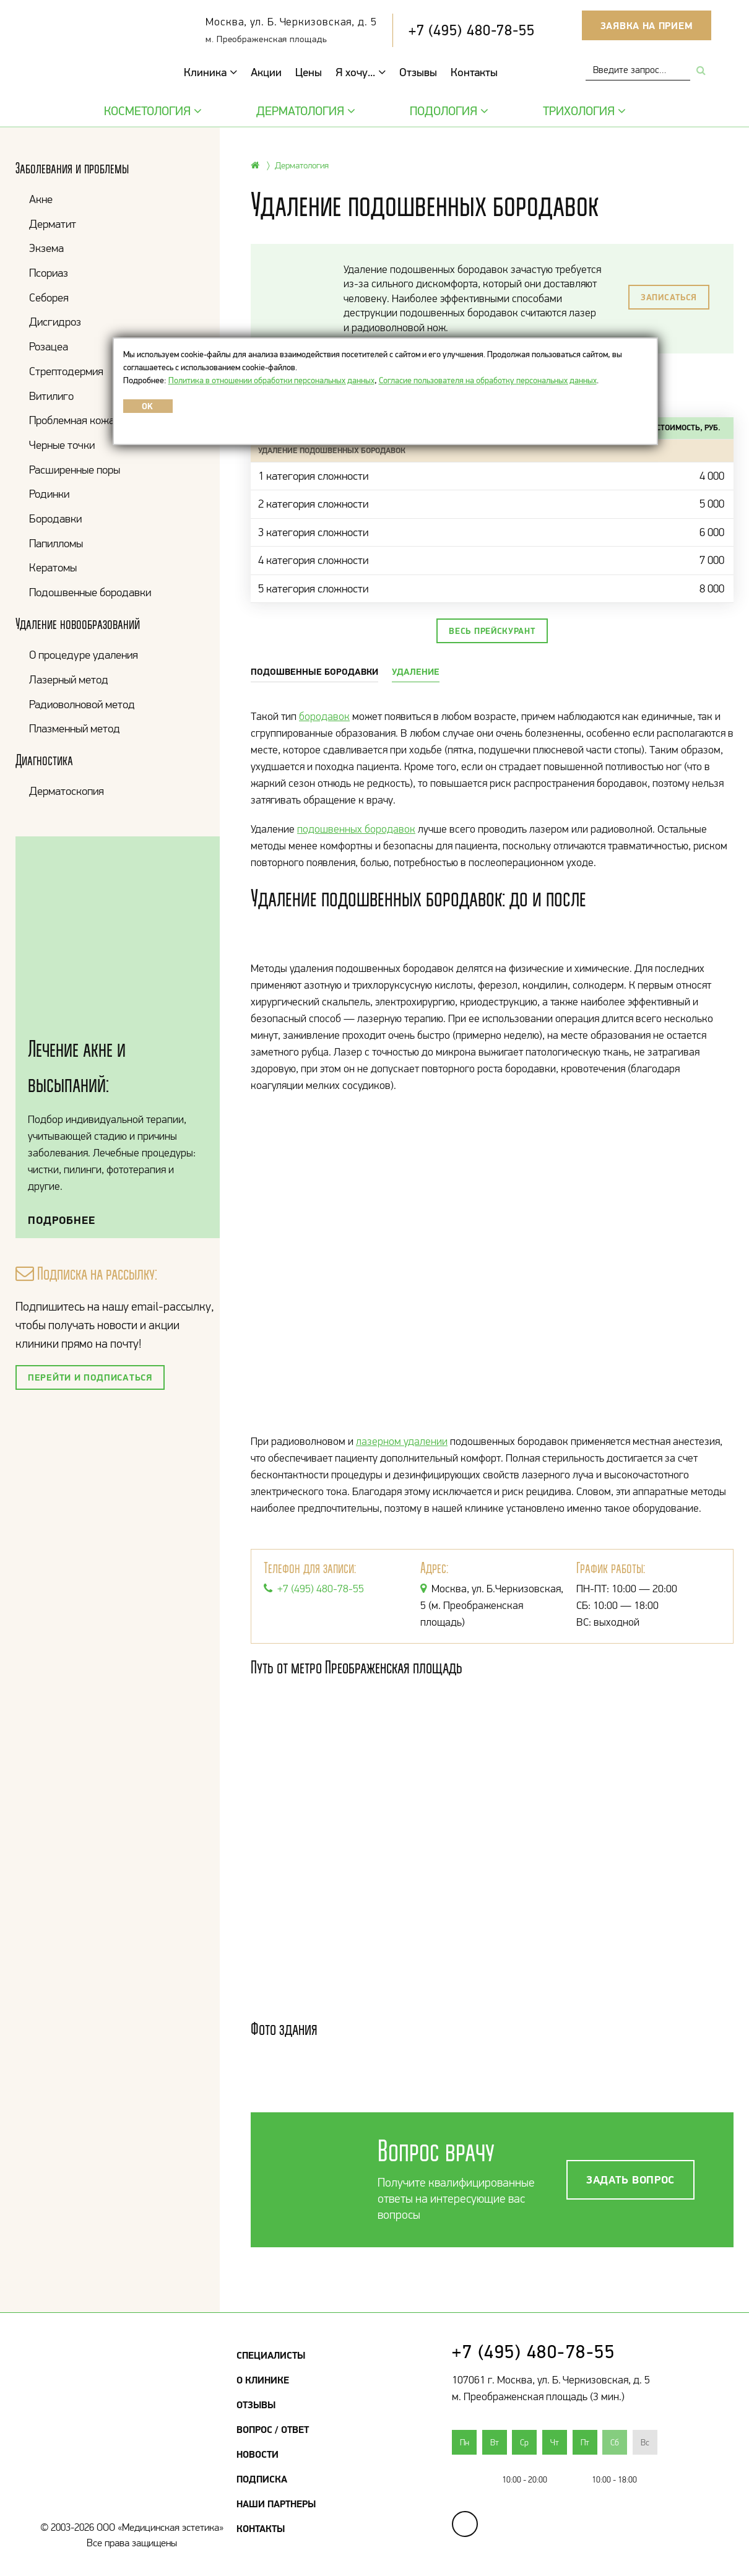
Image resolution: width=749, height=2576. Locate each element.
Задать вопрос (630, 2179)
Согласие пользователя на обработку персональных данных (488, 380)
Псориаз (48, 272)
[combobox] (638, 69)
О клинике (262, 2379)
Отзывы (418, 72)
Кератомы (53, 567)
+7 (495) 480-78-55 (472, 30)
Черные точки (62, 444)
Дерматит (52, 223)
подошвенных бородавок (356, 829)
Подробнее (61, 1219)
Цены (308, 72)
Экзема (46, 247)
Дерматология (304, 111)
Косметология (151, 111)
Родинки (49, 493)
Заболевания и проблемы (72, 168)
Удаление (415, 671)
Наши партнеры (276, 2503)
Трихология (583, 111)
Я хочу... (361, 72)
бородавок (324, 716)
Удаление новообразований (77, 623)
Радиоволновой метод (82, 704)
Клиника (210, 72)
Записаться (669, 297)
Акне (41, 199)
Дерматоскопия (66, 790)
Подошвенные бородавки (90, 592)
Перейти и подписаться (90, 1377)
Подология (447, 111)
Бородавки (55, 518)
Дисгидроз (55, 321)
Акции (266, 72)
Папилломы (56, 543)
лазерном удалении (402, 1441)
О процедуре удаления (83, 654)
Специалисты (270, 2355)
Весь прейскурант (492, 631)
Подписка (261, 2478)
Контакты (474, 72)
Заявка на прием (646, 25)
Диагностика (44, 760)
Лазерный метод (68, 679)
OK (148, 406)
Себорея (49, 297)
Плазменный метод (74, 728)
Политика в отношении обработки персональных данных (271, 380)
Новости (257, 2454)
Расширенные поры (74, 469)
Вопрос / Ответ (272, 2429)
